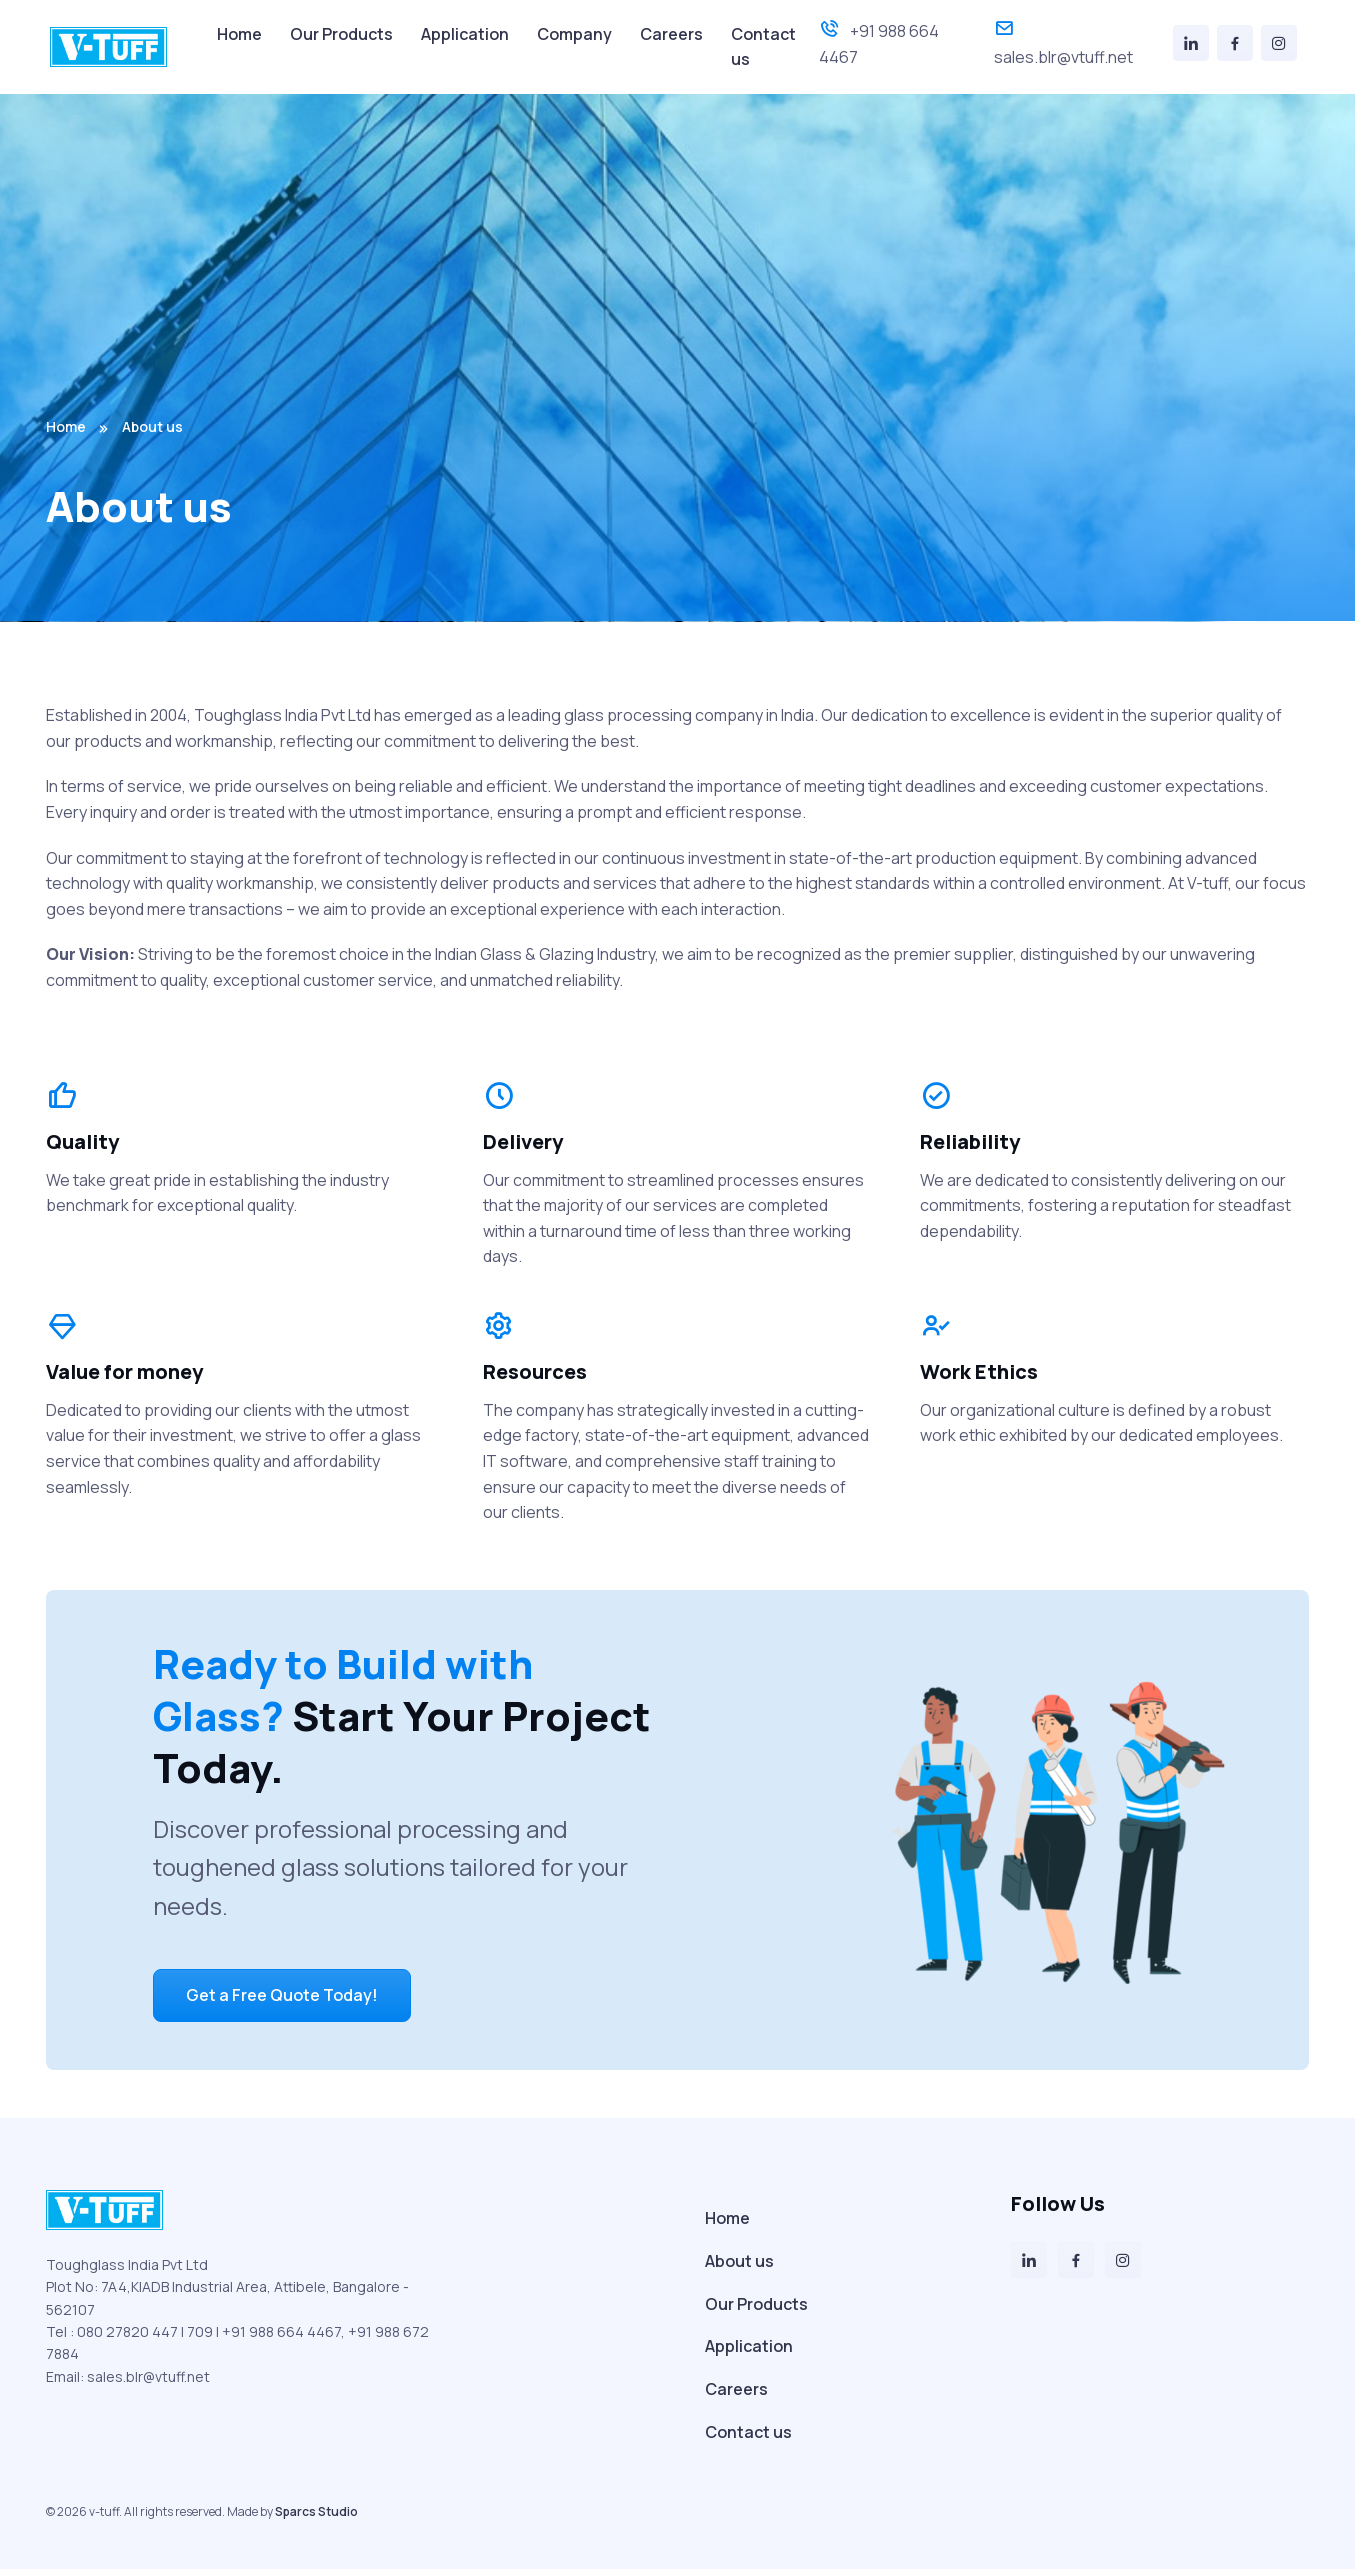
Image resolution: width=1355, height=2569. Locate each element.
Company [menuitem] (574, 34)
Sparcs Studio (316, 2511)
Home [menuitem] (239, 34)
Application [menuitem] (465, 34)
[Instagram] (1279, 43)
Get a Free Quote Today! (282, 1995)
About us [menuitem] (739, 2261)
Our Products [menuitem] (341, 34)
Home (66, 426)
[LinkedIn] (1191, 43)
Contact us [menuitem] (763, 47)
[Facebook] (1235, 43)
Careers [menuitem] (671, 34)
